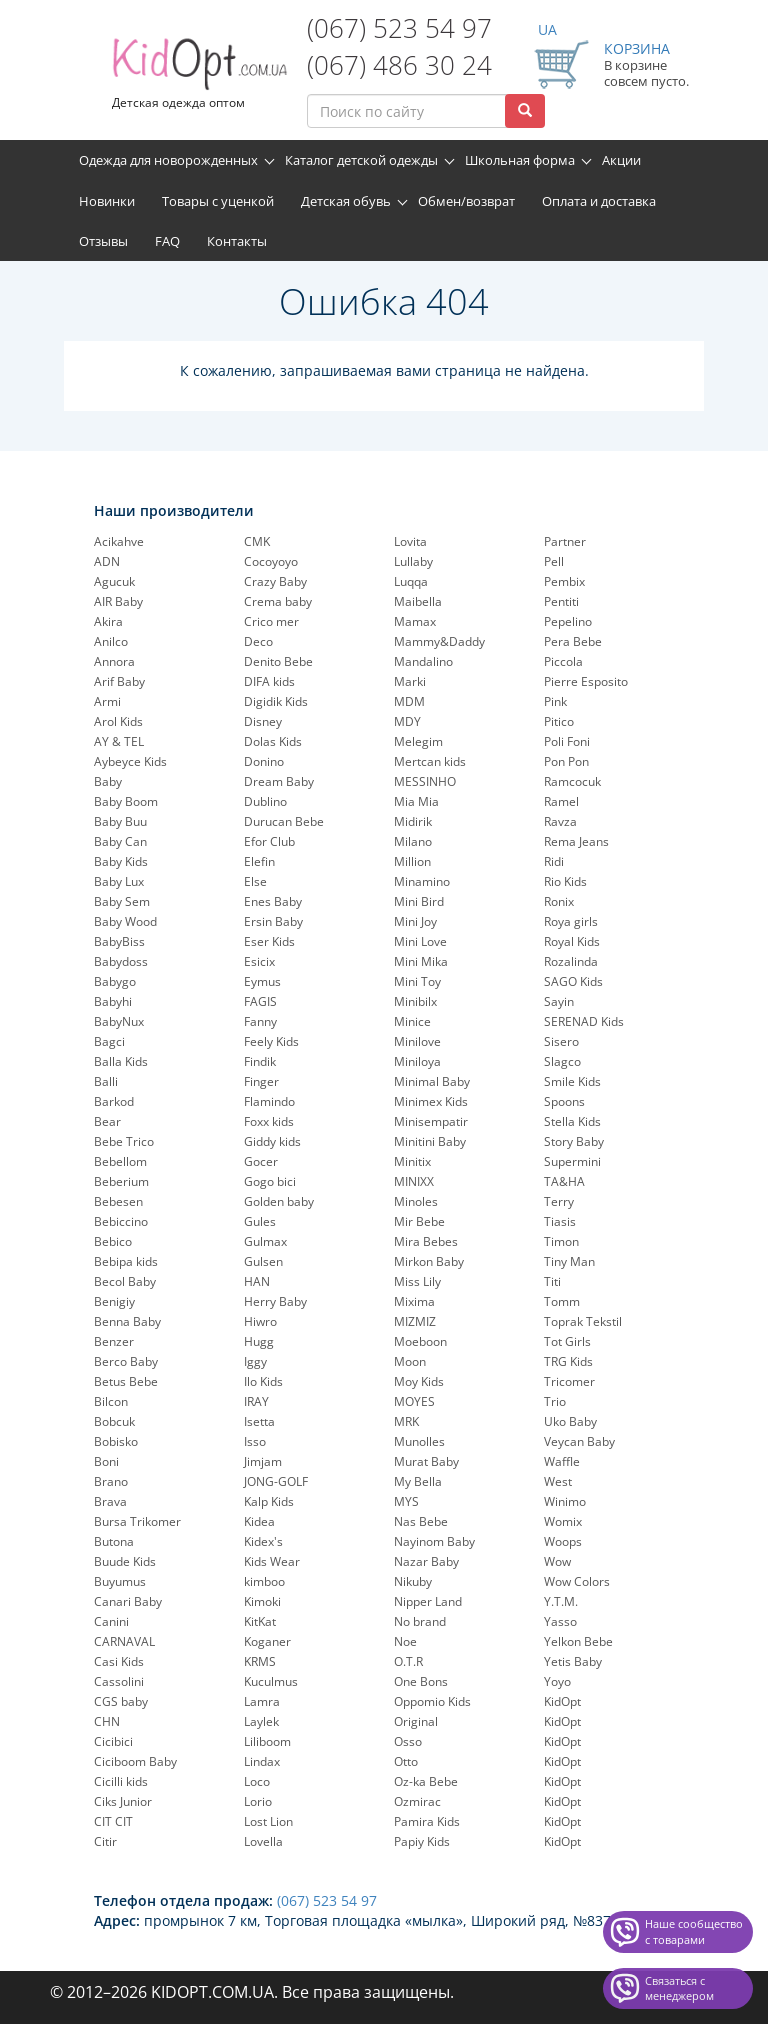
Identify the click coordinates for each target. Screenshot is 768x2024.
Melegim (418, 741)
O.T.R (408, 1661)
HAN (257, 1281)
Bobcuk (114, 1421)
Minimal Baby (432, 1081)
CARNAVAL (124, 1641)
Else (255, 881)
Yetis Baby (573, 1661)
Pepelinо (568, 621)
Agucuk (114, 581)
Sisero (561, 1041)
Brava (110, 1501)
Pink (555, 701)
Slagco (562, 1061)
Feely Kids (271, 1041)
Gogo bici (270, 1181)
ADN (107, 561)
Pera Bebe (573, 641)
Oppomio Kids (432, 1701)
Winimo (565, 1501)
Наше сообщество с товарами (694, 1931)
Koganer (267, 1641)
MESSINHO (425, 781)
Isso (255, 1441)
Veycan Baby (579, 1441)
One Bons (421, 1681)
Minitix (412, 1161)
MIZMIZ (415, 1321)
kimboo (264, 1581)
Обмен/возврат (466, 201)
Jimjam (263, 1461)
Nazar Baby (426, 1561)
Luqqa (411, 581)
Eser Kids (269, 941)
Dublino (265, 801)
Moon (410, 1361)
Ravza (560, 821)
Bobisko (116, 1441)
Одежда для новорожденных (168, 160)
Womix (563, 1521)
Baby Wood (125, 921)
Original (416, 1721)
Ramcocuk (572, 781)
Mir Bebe (419, 1221)
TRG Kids (568, 1361)
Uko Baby (570, 1421)
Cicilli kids (121, 1781)
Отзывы (103, 241)
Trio (555, 1401)
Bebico (113, 1241)
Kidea (259, 1521)
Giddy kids (272, 1141)
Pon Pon (566, 761)
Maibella (418, 601)
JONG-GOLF (276, 1481)
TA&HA (564, 1181)
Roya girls (571, 921)
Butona (114, 1541)
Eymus (262, 981)
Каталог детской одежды (361, 160)
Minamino (422, 881)
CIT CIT (113, 1821)
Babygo (115, 981)
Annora (114, 661)
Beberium (121, 1181)
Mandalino (423, 661)
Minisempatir (431, 1121)
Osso (408, 1741)
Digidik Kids (276, 701)
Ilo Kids (263, 1381)
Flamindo (269, 1101)
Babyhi (113, 1001)
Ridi (554, 861)
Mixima (414, 1301)
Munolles (419, 1441)
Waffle (562, 1461)
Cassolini (119, 1681)
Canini (111, 1621)
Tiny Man (569, 1261)
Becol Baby (125, 1281)
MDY (407, 721)
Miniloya (417, 1061)
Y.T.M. (561, 1601)
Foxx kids (269, 1121)
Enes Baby (273, 901)
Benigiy (114, 1301)
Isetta (259, 1421)
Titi (552, 1281)
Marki (410, 681)
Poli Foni (567, 741)
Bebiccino (121, 1221)
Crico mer (271, 621)
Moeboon (420, 1341)
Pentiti (561, 601)
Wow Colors (577, 1581)
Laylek (261, 1721)
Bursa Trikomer (137, 1521)
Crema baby (278, 601)
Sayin (559, 1001)
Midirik (413, 821)
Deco (258, 641)
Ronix (559, 901)
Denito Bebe (278, 661)
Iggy (255, 1361)
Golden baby (279, 1201)
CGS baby (121, 1701)
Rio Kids (565, 881)
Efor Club (269, 841)
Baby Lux (119, 881)
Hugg (259, 1341)
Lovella (263, 1841)
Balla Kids (121, 1061)
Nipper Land (428, 1601)
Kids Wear (272, 1561)
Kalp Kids (269, 1501)
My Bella (418, 1481)
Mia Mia (416, 801)
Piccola (563, 661)
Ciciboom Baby (135, 1761)
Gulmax (265, 1241)
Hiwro (260, 1321)
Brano (111, 1481)
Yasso (560, 1621)
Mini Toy (417, 981)
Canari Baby (128, 1601)
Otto (406, 1761)
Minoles (416, 1201)
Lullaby (413, 561)
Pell (554, 561)
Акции (621, 160)
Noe (405, 1641)
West (558, 1481)
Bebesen (118, 1201)
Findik (260, 1061)
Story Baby (574, 1141)
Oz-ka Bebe (426, 1781)
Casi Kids (119, 1661)
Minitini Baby (430, 1141)
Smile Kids (572, 1081)
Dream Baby (279, 781)
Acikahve (119, 541)
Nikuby (413, 1581)
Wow (557, 1561)
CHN (107, 1721)
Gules (260, 1221)
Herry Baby (275, 1301)
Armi (107, 701)
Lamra (262, 1701)
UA (547, 29)
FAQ (167, 241)
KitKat (260, 1621)
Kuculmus (271, 1681)
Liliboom (267, 1741)
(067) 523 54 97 (399, 28)
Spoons (564, 1101)
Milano (413, 841)
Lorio (258, 1801)
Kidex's (263, 1541)
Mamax (415, 621)
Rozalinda (571, 961)
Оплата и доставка (599, 201)
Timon (561, 1241)
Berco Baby (126, 1361)
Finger (261, 1081)
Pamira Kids (427, 1821)
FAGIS (260, 1001)
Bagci (109, 1041)
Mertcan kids (430, 761)
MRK (406, 1421)
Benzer (114, 1341)
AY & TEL (119, 741)
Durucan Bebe (284, 821)
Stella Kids (572, 1121)
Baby (108, 781)
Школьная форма (520, 160)
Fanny (260, 1021)
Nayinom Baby (434, 1541)
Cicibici (113, 1741)
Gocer (261, 1161)
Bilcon (111, 1401)
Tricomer (569, 1381)
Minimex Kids (431, 1101)
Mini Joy (415, 921)
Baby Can (120, 841)
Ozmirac (417, 1801)
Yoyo (557, 1681)
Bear (107, 1121)
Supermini (572, 1161)
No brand (420, 1621)
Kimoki (262, 1601)
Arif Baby (119, 681)
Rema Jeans (576, 841)
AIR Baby (118, 601)
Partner (565, 541)
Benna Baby (127, 1321)
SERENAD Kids (584, 1021)
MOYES (414, 1401)
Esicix (259, 961)
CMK (257, 541)
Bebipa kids (126, 1261)
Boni (106, 1461)
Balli (106, 1081)
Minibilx (415, 1001)
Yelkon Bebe (578, 1641)
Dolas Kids (273, 741)
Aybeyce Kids (130, 761)
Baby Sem (122, 901)
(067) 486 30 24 (399, 65)
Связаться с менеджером (679, 1988)
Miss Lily (417, 1281)
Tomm (562, 1301)
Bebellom (120, 1161)
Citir (105, 1841)
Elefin (259, 861)
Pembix (564, 581)
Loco (257, 1781)
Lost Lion (268, 1821)
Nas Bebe (421, 1521)
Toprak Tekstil (583, 1321)
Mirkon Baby (429, 1261)
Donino (264, 761)
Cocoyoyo (271, 561)
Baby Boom (126, 801)
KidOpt (562, 1701)
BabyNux (119, 1021)
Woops (563, 1541)
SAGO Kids (573, 981)
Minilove (417, 1041)
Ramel (561, 801)
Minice (412, 1021)
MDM (409, 701)
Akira (108, 621)
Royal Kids (572, 941)
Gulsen (263, 1261)
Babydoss (121, 961)
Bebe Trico (124, 1141)
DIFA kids (269, 681)
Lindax (262, 1761)
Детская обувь (346, 201)
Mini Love (420, 941)
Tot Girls (567, 1341)
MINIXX (414, 1181)
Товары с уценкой (218, 201)
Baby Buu (120, 821)
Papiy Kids (422, 1841)
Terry (559, 1201)
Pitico (559, 721)
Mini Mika (421, 961)
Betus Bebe (126, 1381)
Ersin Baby (273, 921)
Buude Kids (125, 1561)
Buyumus (120, 1581)
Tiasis (560, 1221)
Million (412, 861)
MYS (406, 1501)
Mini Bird (419, 901)
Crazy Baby (275, 581)
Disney (263, 721)
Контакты (237, 241)
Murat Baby (426, 1461)
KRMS (260, 1661)
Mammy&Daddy (439, 641)
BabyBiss (119, 941)
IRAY (256, 1401)
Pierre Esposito (586, 681)
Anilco (111, 641)
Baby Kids (121, 861)
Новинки (107, 201)
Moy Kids (419, 1381)
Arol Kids (118, 721)
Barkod (114, 1101)
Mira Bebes (426, 1241)
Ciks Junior (123, 1801)
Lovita (410, 541)
